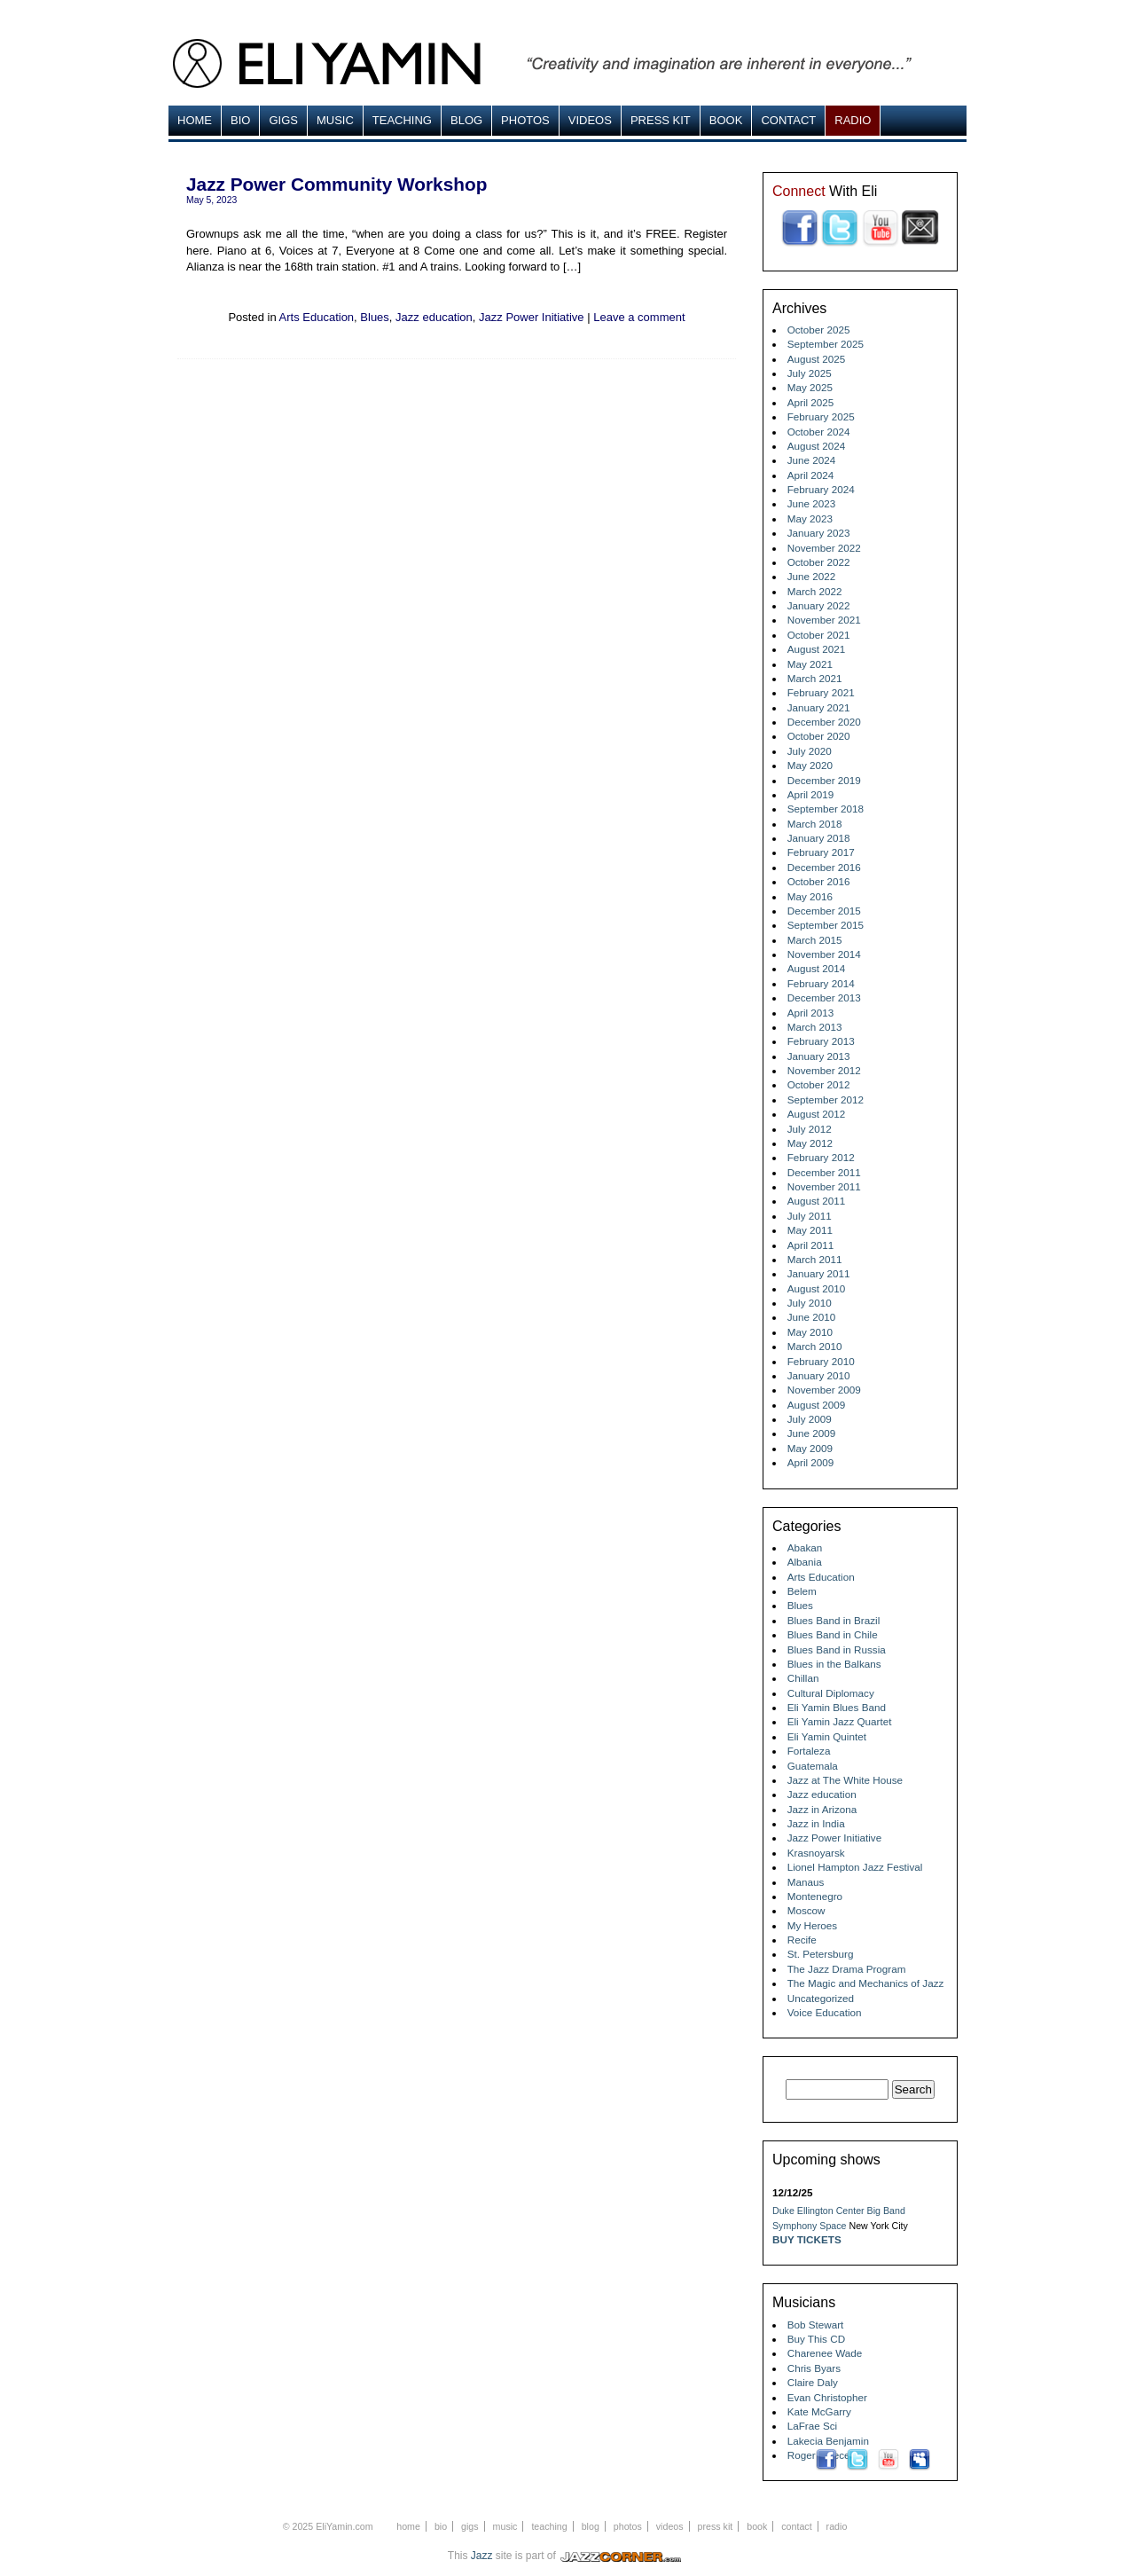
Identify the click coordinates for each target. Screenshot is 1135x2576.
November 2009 (824, 1389)
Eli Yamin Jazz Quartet (839, 1721)
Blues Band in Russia (836, 1649)
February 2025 (821, 416)
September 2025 (825, 343)
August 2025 (816, 359)
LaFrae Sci (812, 2425)
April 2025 (810, 402)
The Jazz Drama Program (846, 1969)
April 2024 (810, 475)
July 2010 (809, 1302)
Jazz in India (816, 1823)
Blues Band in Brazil (834, 1620)
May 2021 (810, 664)
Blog (466, 120)
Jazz (482, 2555)
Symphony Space (809, 2225)
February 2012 (821, 1157)
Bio (240, 120)
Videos (590, 120)
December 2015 (824, 910)
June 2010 (811, 1317)
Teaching (402, 120)
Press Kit (660, 120)
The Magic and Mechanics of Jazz (865, 1983)
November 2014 (824, 954)
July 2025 (809, 373)
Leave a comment (639, 317)
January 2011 (818, 1273)
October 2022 (818, 562)
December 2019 (824, 780)
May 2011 (810, 1230)
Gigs (283, 120)
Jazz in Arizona (822, 1809)
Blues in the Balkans (834, 1663)
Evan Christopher (827, 2397)
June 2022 (811, 576)
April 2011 (810, 1245)
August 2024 (816, 446)
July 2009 (809, 1419)
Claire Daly (812, 2382)
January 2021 (818, 707)
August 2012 (816, 1113)
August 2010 (816, 1288)
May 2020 (810, 765)
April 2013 (810, 1012)
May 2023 (810, 518)
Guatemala (812, 1765)
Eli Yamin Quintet (826, 1736)
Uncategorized (820, 1998)
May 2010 (810, 1332)
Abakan (805, 1547)
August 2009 (816, 1404)
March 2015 (814, 940)
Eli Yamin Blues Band (836, 1707)
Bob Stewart (815, 2324)
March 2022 (814, 591)
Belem (802, 1591)
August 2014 (816, 968)
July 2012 (809, 1129)
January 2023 (818, 532)
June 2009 (811, 1433)
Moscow (806, 1910)
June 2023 (811, 503)
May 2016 (810, 896)
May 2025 (810, 387)
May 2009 (810, 1448)
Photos (525, 120)
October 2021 (818, 634)
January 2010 (818, 1375)
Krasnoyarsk (816, 1852)
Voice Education (824, 2012)
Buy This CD (816, 2338)
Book (726, 120)
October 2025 (818, 329)
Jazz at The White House (845, 1780)
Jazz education (434, 317)
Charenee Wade (825, 2353)
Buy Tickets (806, 2239)
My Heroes (812, 1925)
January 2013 (818, 1056)
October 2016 (818, 881)
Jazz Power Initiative (531, 317)
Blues (374, 317)
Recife (802, 1939)
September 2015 (825, 925)
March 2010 (814, 1346)
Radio (852, 120)
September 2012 (825, 1099)
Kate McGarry (819, 2411)
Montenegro (814, 1896)
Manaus (806, 1882)
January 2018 (818, 838)
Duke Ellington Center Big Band (838, 2210)
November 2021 (824, 619)
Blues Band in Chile (832, 1634)
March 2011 (814, 1259)
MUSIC (335, 120)
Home (194, 120)
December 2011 (824, 1172)
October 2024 (818, 431)
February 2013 (821, 1041)
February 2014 (821, 983)
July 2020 (809, 751)
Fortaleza (809, 1750)
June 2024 (811, 460)
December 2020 (824, 721)
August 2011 (816, 1200)
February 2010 (821, 1361)
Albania (804, 1561)
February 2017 (821, 852)
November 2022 (824, 548)
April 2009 (810, 1462)
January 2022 (818, 605)
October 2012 (818, 1084)
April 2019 (810, 794)
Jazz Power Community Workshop (336, 184)
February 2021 (821, 692)
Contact (788, 120)
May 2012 (810, 1143)
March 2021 (814, 678)
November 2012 (824, 1070)
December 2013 (824, 997)
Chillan (803, 1678)
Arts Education (317, 317)
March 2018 (814, 823)
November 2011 (824, 1186)
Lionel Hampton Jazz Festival (855, 1867)
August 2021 (816, 649)
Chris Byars (814, 2368)
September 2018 (825, 808)
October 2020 (818, 736)
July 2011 (809, 1215)
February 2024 (821, 489)
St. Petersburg (820, 1953)
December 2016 (824, 867)
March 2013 (814, 1027)
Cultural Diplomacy (830, 1693)
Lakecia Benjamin (828, 2440)
